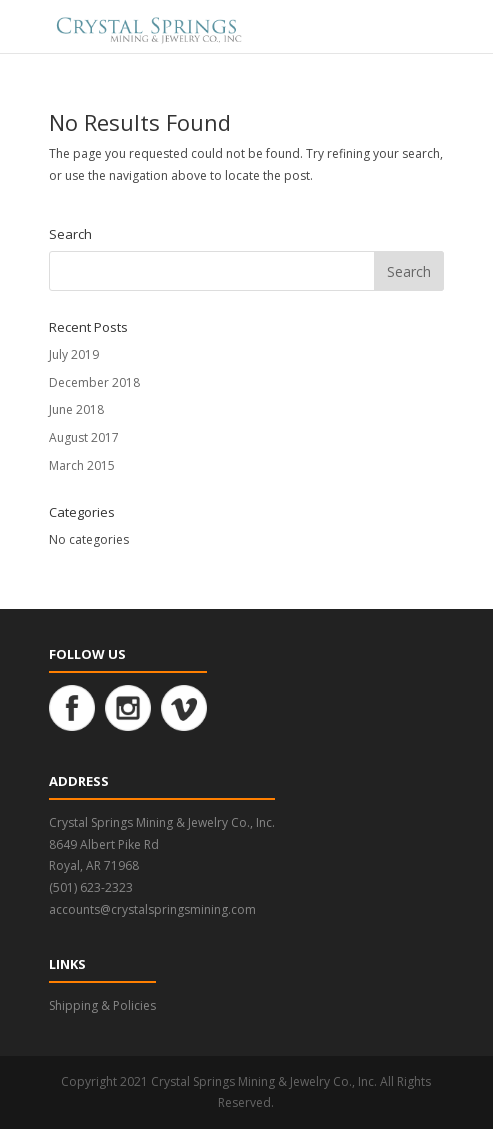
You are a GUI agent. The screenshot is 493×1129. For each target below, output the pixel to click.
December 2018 (94, 382)
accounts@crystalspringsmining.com (152, 909)
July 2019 (74, 354)
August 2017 (84, 437)
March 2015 (82, 465)
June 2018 (76, 409)
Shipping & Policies (102, 1005)
